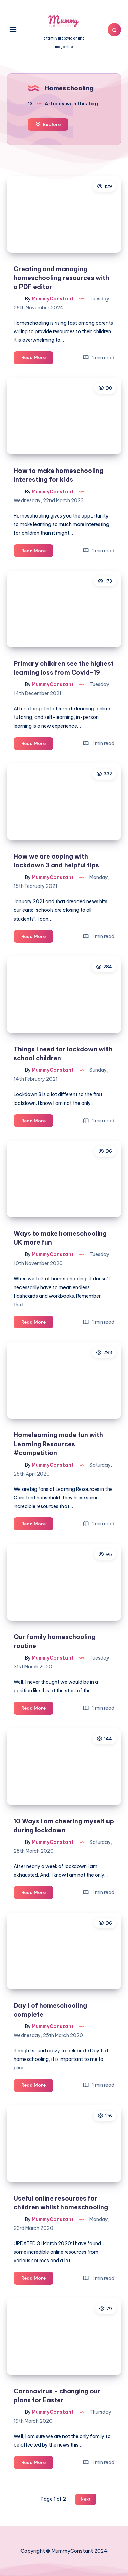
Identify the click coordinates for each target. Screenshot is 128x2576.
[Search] (114, 29)
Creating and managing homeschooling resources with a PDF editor (61, 278)
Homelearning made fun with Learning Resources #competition (58, 1443)
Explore (48, 124)
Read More (37, 358)
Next (86, 2499)
